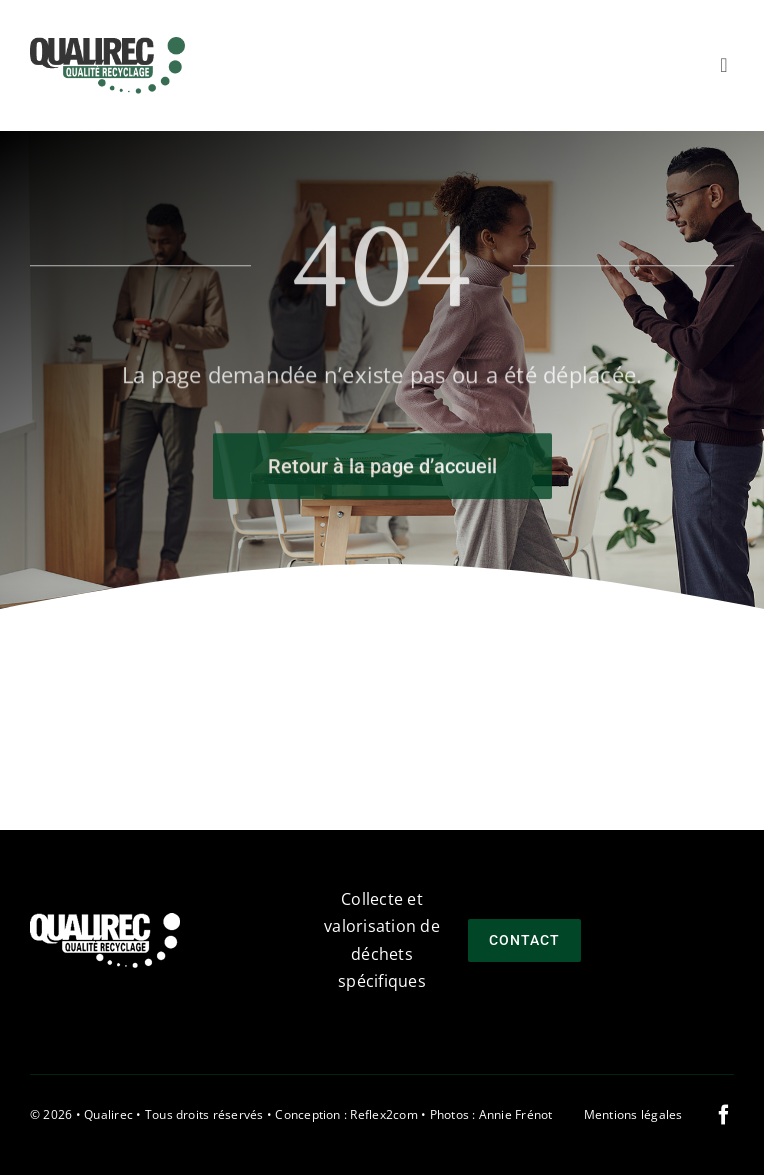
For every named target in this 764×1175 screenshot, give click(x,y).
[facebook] (724, 1115)
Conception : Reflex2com (346, 1114)
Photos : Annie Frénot (491, 1114)
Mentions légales (633, 1114)
